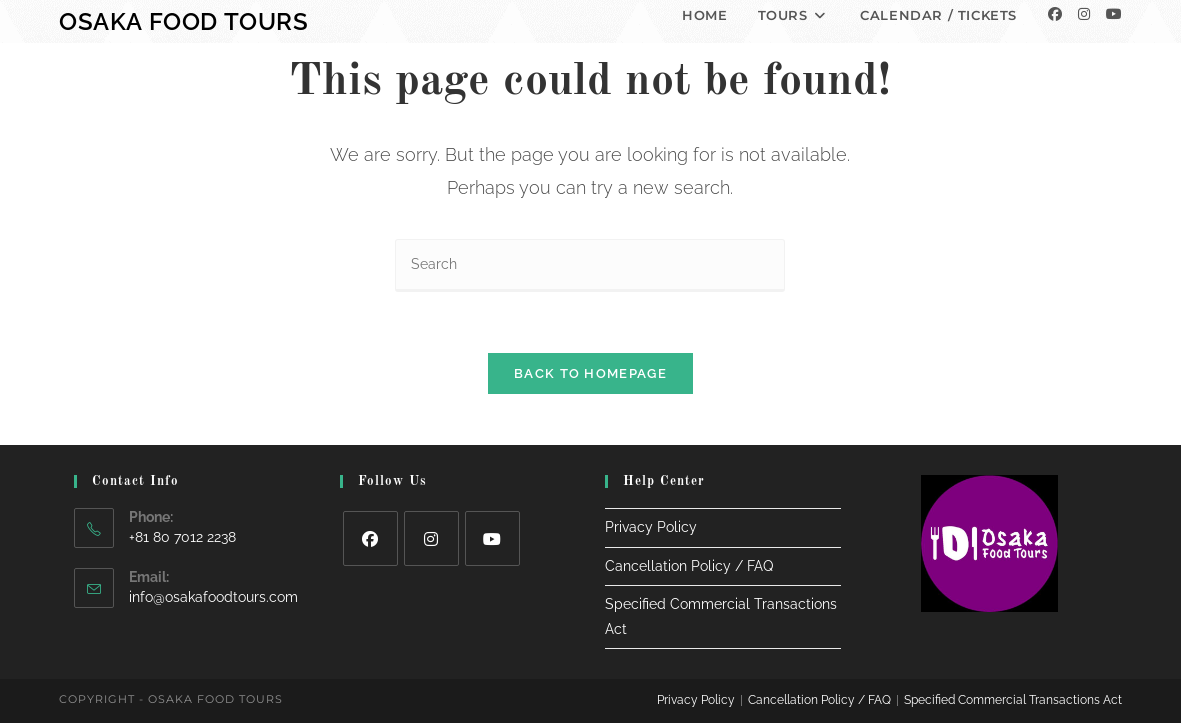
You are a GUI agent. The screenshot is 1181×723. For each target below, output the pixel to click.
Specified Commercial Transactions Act (1013, 700)
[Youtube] (1114, 14)
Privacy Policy (651, 527)
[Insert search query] (590, 265)
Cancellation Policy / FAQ (689, 566)
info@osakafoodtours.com (213, 597)
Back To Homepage (590, 373)
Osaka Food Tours (184, 21)
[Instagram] (1084, 14)
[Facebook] (1055, 14)
